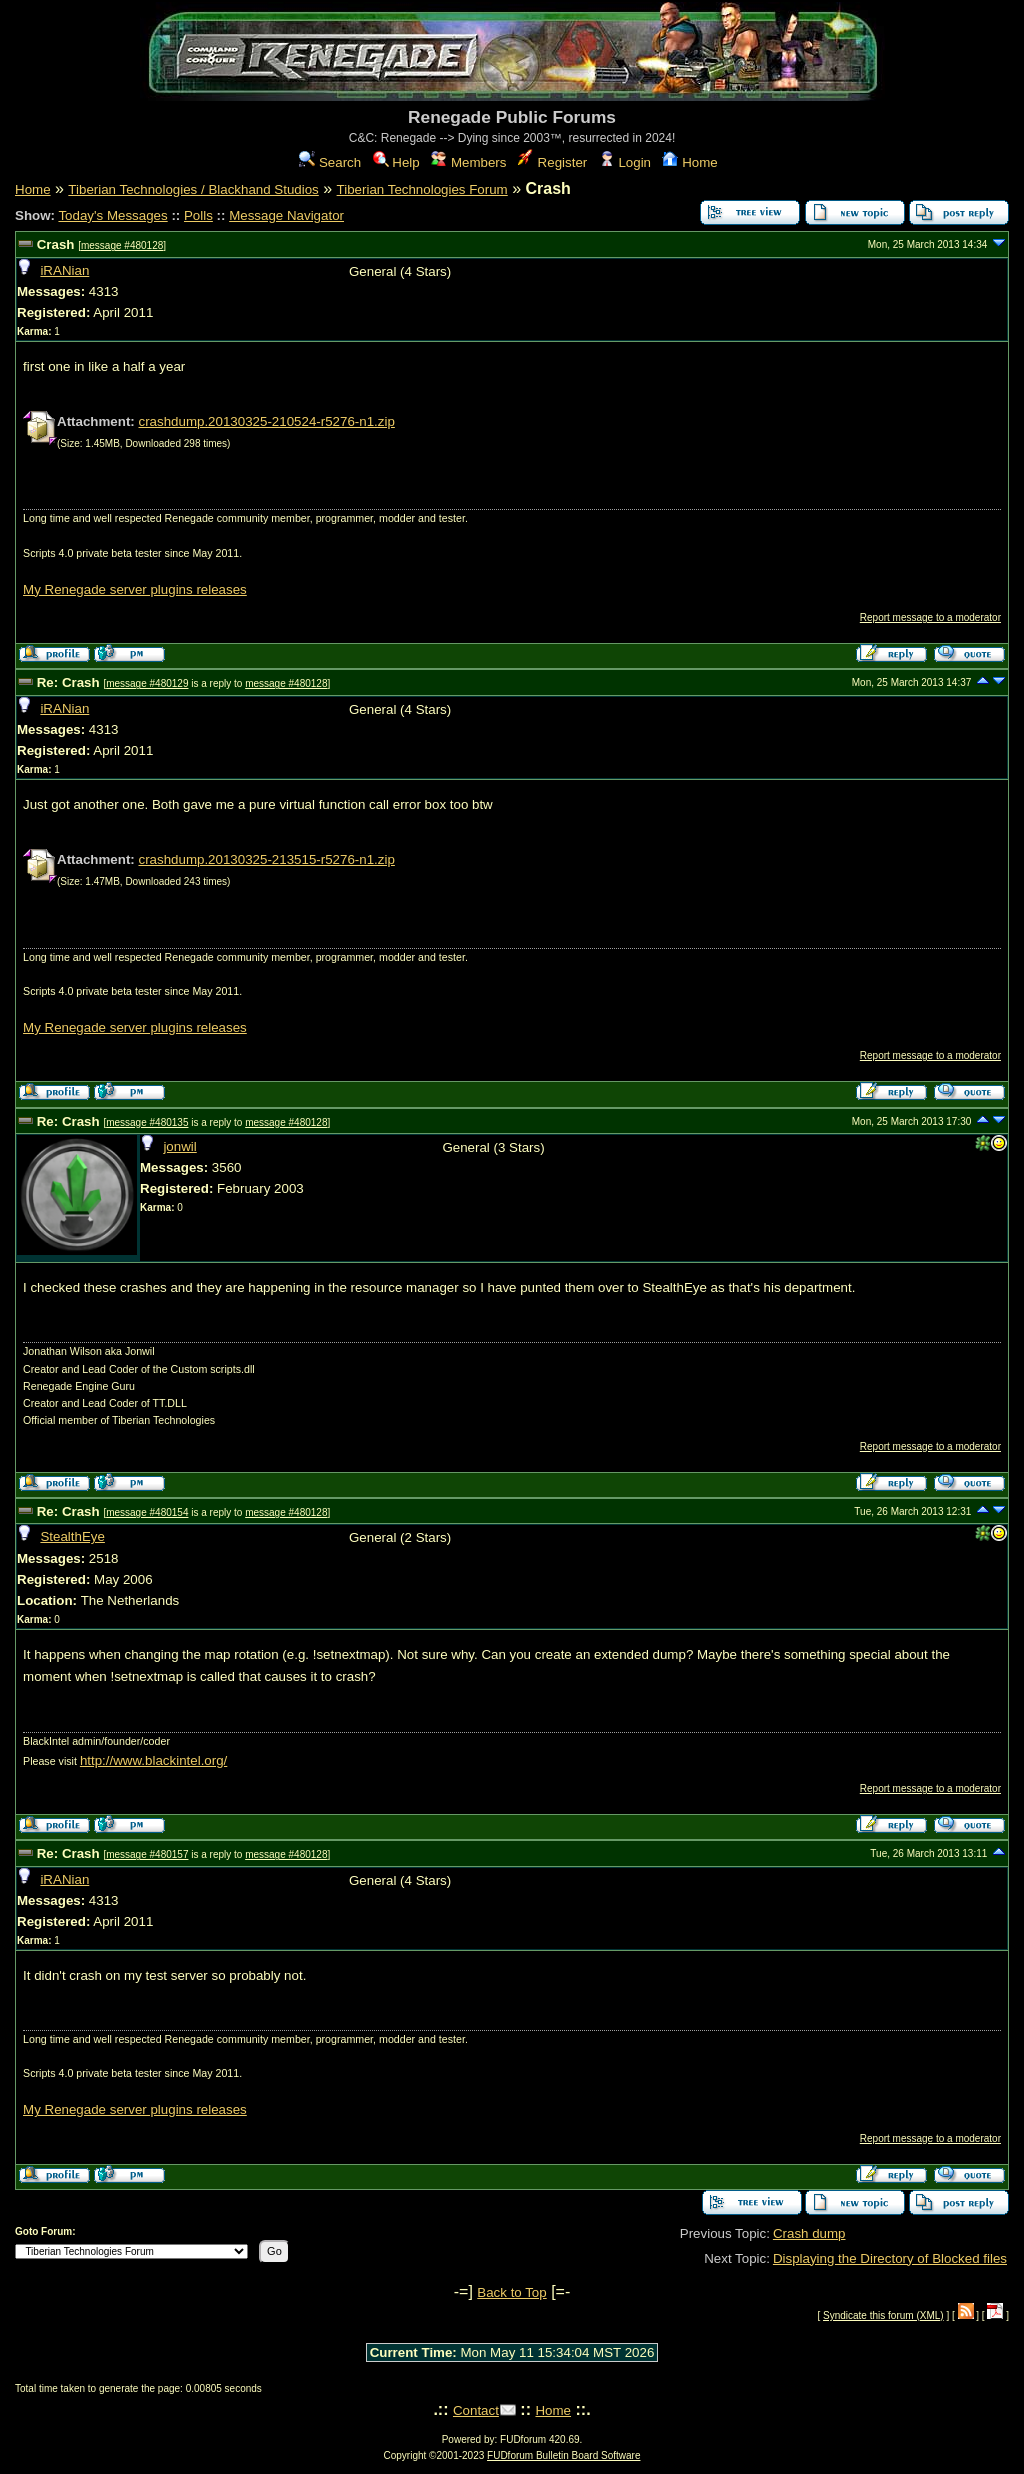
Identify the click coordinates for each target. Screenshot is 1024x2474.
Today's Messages (112, 215)
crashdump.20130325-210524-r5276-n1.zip (266, 421)
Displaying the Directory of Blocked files (890, 2258)
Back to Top (511, 2292)
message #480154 (147, 1512)
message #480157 (147, 1854)
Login (625, 162)
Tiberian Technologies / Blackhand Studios (193, 189)
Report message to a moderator (930, 617)
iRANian (64, 270)
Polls (198, 215)
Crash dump (809, 2233)
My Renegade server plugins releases (135, 589)
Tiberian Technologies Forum (422, 189)
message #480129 (147, 683)
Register (552, 162)
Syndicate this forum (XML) (883, 2315)
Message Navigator (286, 215)
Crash (56, 244)
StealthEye (72, 1536)
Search (330, 162)
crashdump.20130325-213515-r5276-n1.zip (266, 859)
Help (396, 162)
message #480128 (122, 245)
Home (689, 162)
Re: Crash (68, 682)
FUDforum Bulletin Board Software (563, 2455)
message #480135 (147, 1122)
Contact (476, 2410)
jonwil (179, 1146)
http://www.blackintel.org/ (153, 1760)
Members (468, 162)
